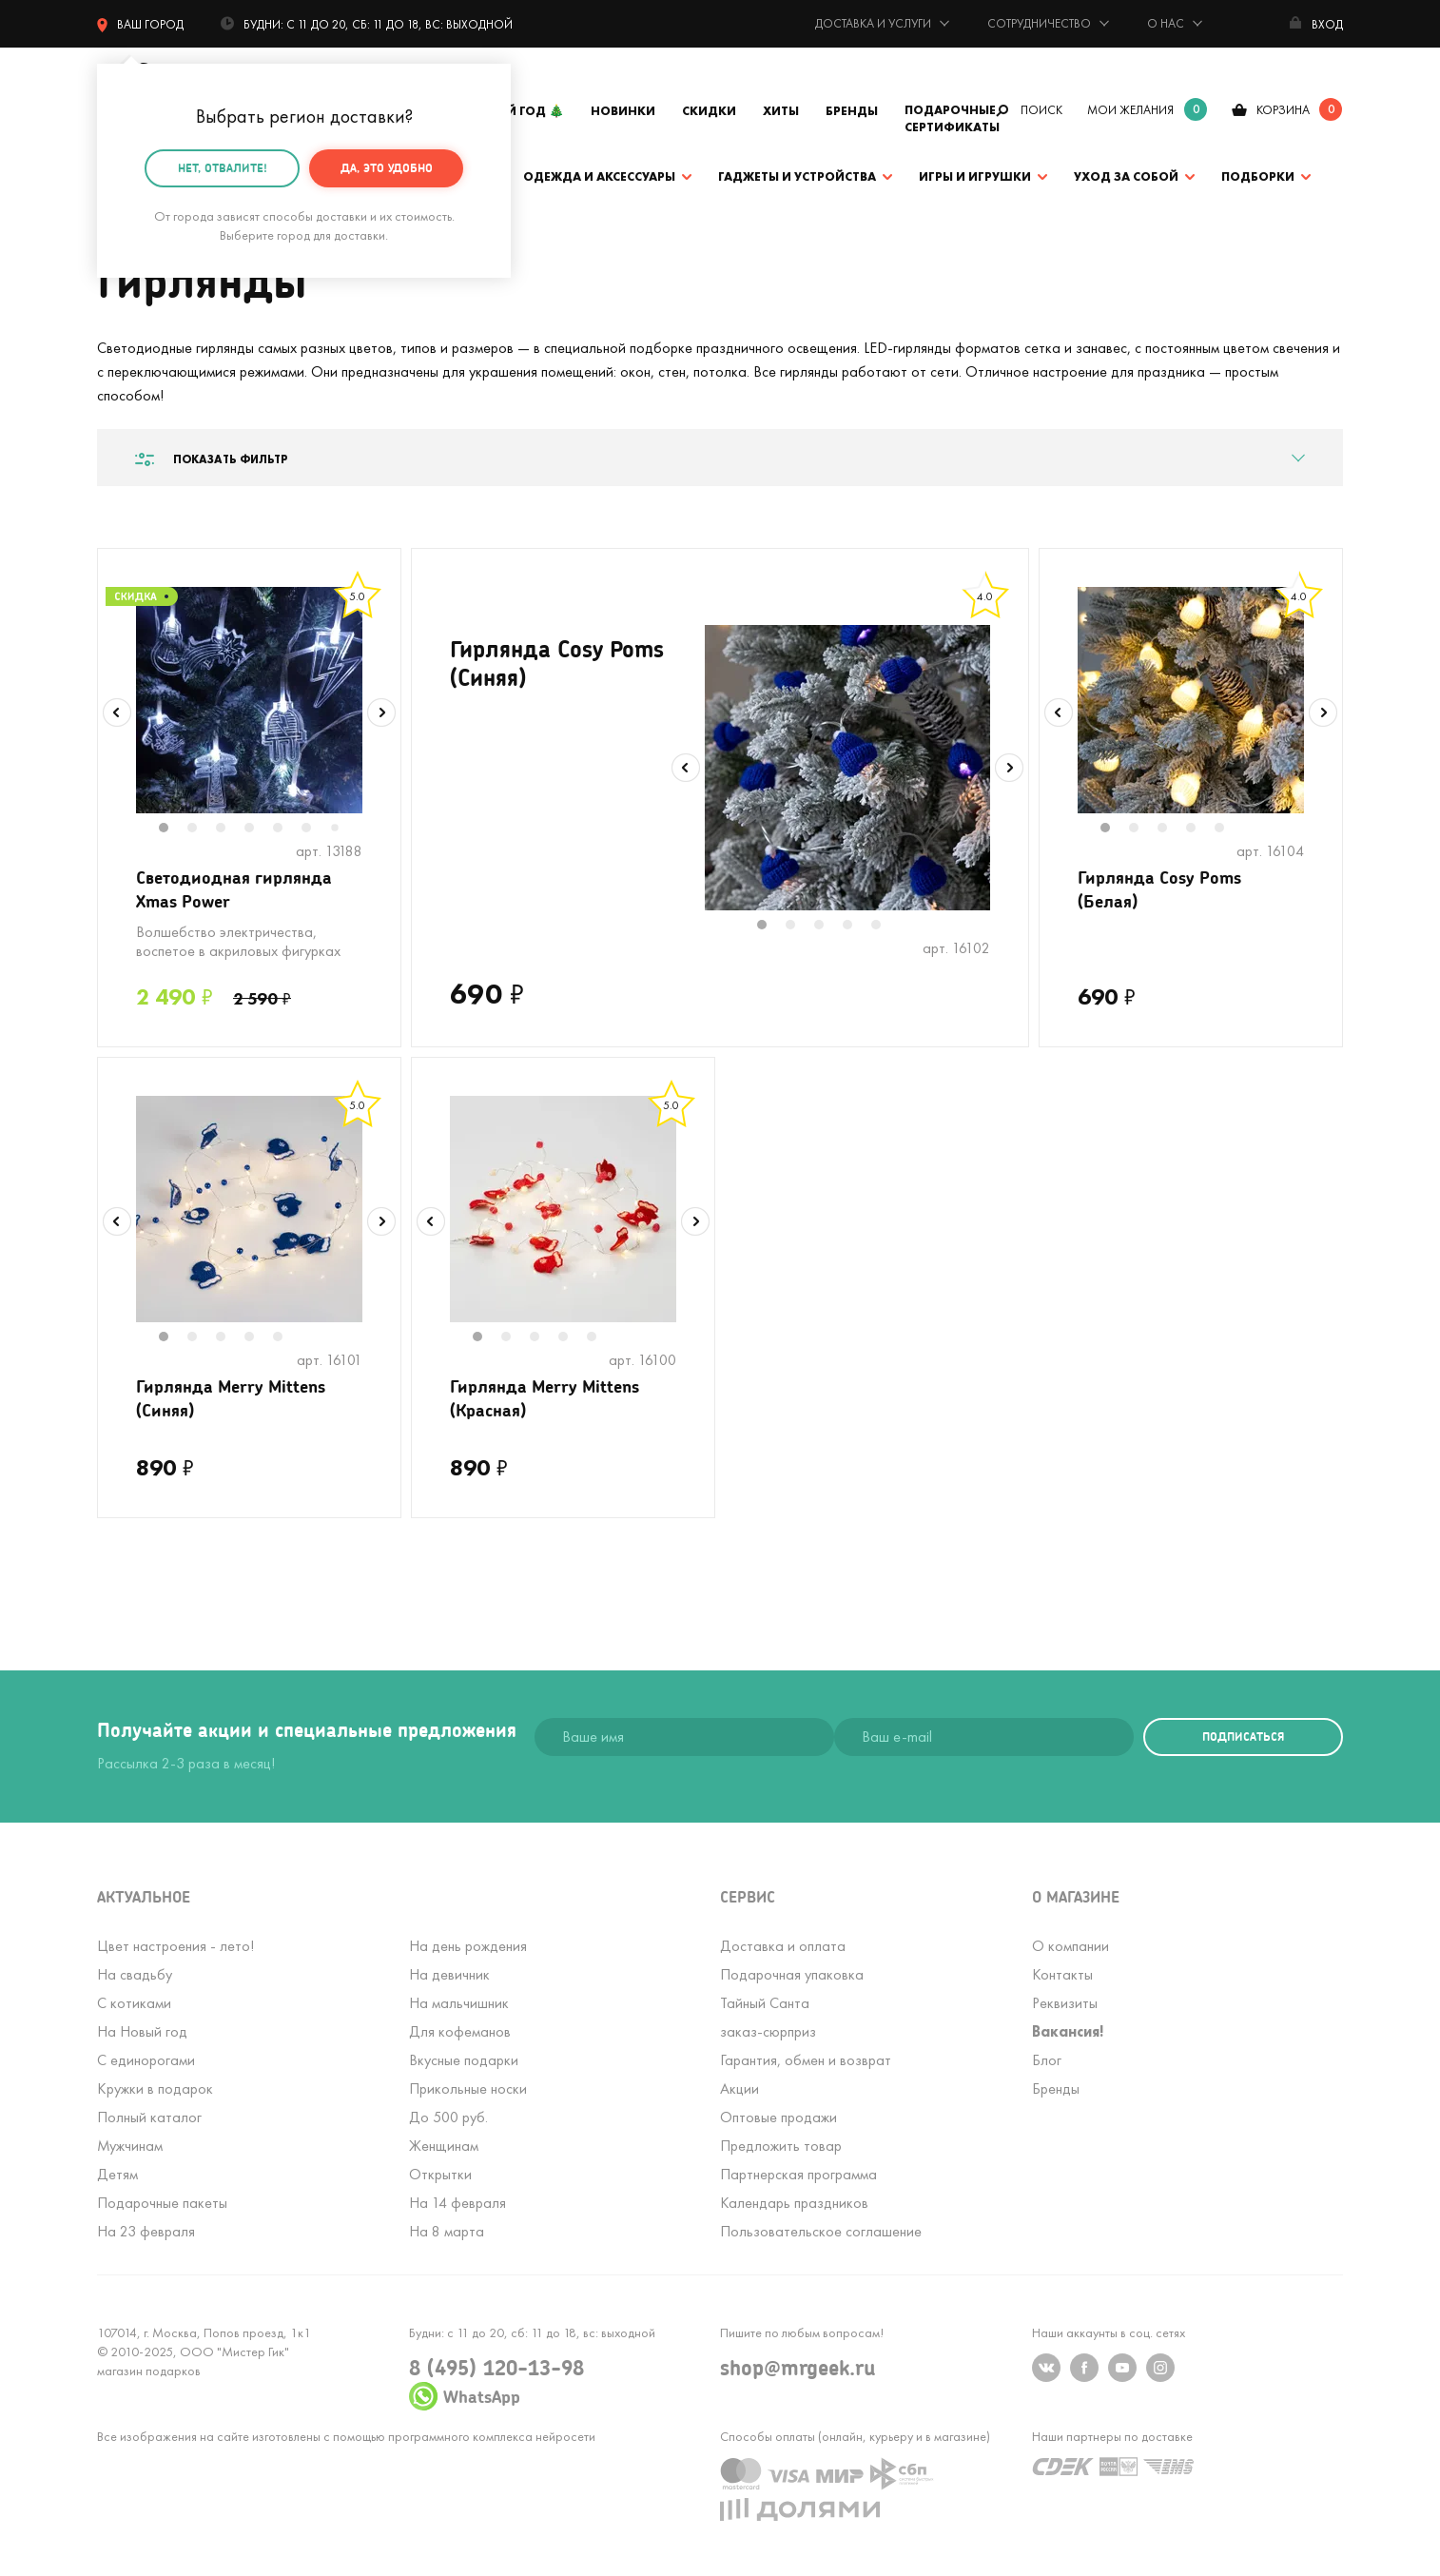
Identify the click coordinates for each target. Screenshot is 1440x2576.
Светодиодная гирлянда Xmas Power (234, 889)
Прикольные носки (468, 2088)
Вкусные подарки (463, 2060)
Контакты (1062, 1974)
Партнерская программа (798, 2174)
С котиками (134, 2003)
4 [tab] (259, 829)
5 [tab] (287, 829)
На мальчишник (459, 2003)
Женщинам (443, 2146)
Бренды (852, 111)
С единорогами (146, 2060)
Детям (117, 2174)
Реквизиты (1065, 2003)
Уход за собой (1126, 176)
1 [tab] (173, 829)
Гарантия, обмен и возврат (805, 2060)
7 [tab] (341, 829)
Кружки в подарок (155, 2088)
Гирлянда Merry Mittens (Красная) (544, 1398)
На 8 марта (446, 2231)
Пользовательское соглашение (821, 2231)
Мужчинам (130, 2146)
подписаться (1243, 1736)
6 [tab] (316, 829)
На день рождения (468, 1946)
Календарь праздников (794, 2203)
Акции (739, 2088)
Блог (1046, 2060)
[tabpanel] (249, 700)
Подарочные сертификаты (952, 118)
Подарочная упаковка (792, 1974)
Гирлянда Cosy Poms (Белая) (1159, 889)
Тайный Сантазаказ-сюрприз (768, 2017)
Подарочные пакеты (162, 2203)
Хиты (781, 111)
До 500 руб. (448, 2117)
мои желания (1130, 110)
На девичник (449, 1974)
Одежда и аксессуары (599, 176)
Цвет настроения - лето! (175, 1946)
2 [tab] (201, 829)
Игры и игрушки (975, 176)
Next (381, 712)
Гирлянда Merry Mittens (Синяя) (230, 1398)
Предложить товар (781, 2146)
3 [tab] (230, 829)
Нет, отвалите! (222, 167)
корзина (1283, 110)
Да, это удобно (387, 167)
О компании (1070, 1946)
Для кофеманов (460, 2031)
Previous (117, 712)
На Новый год (142, 2031)
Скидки (709, 111)
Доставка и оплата (783, 1946)
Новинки (623, 111)
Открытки (440, 2174)
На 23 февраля (146, 2231)
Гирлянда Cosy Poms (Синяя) (557, 662)
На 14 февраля (457, 2203)
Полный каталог (149, 2117)
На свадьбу (134, 1974)
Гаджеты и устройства (797, 176)
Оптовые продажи (778, 2117)
